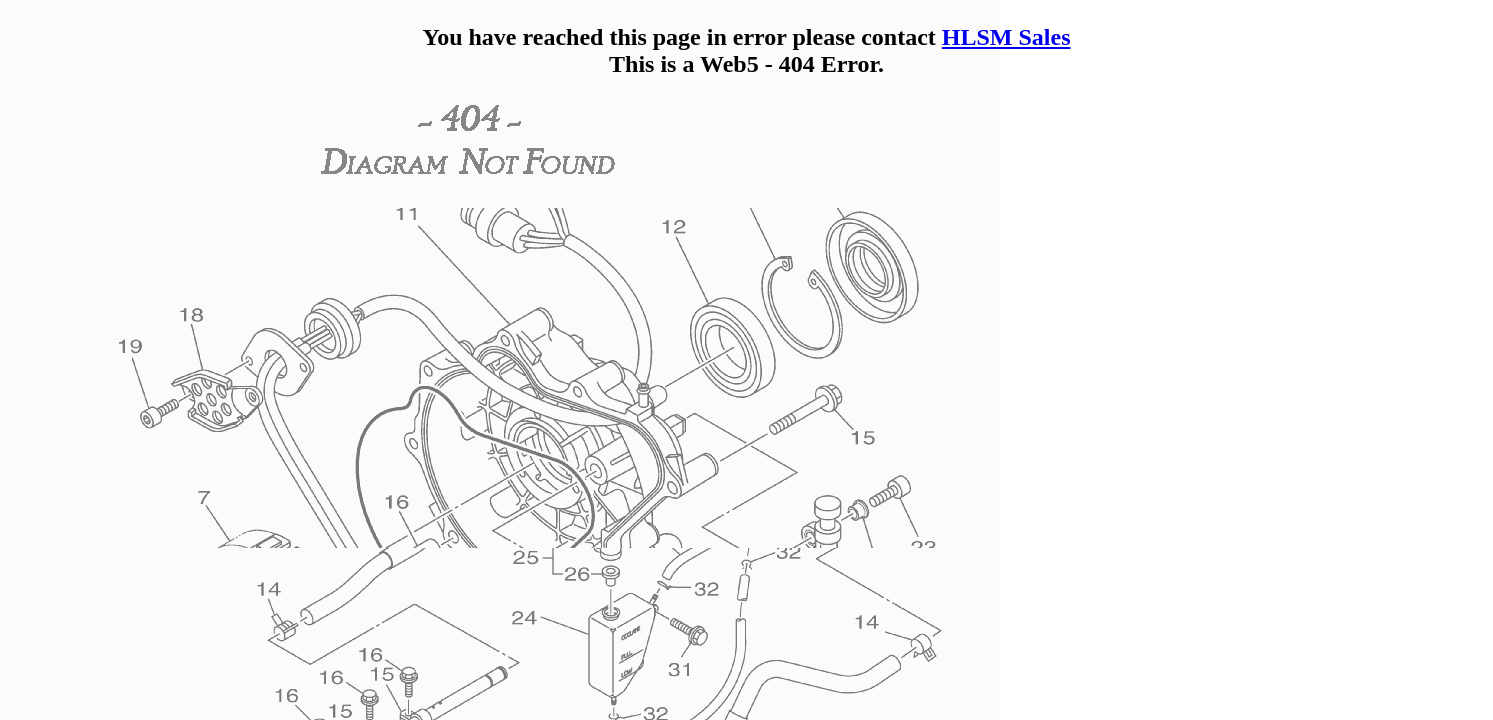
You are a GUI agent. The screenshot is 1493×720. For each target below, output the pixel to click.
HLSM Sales (1006, 37)
